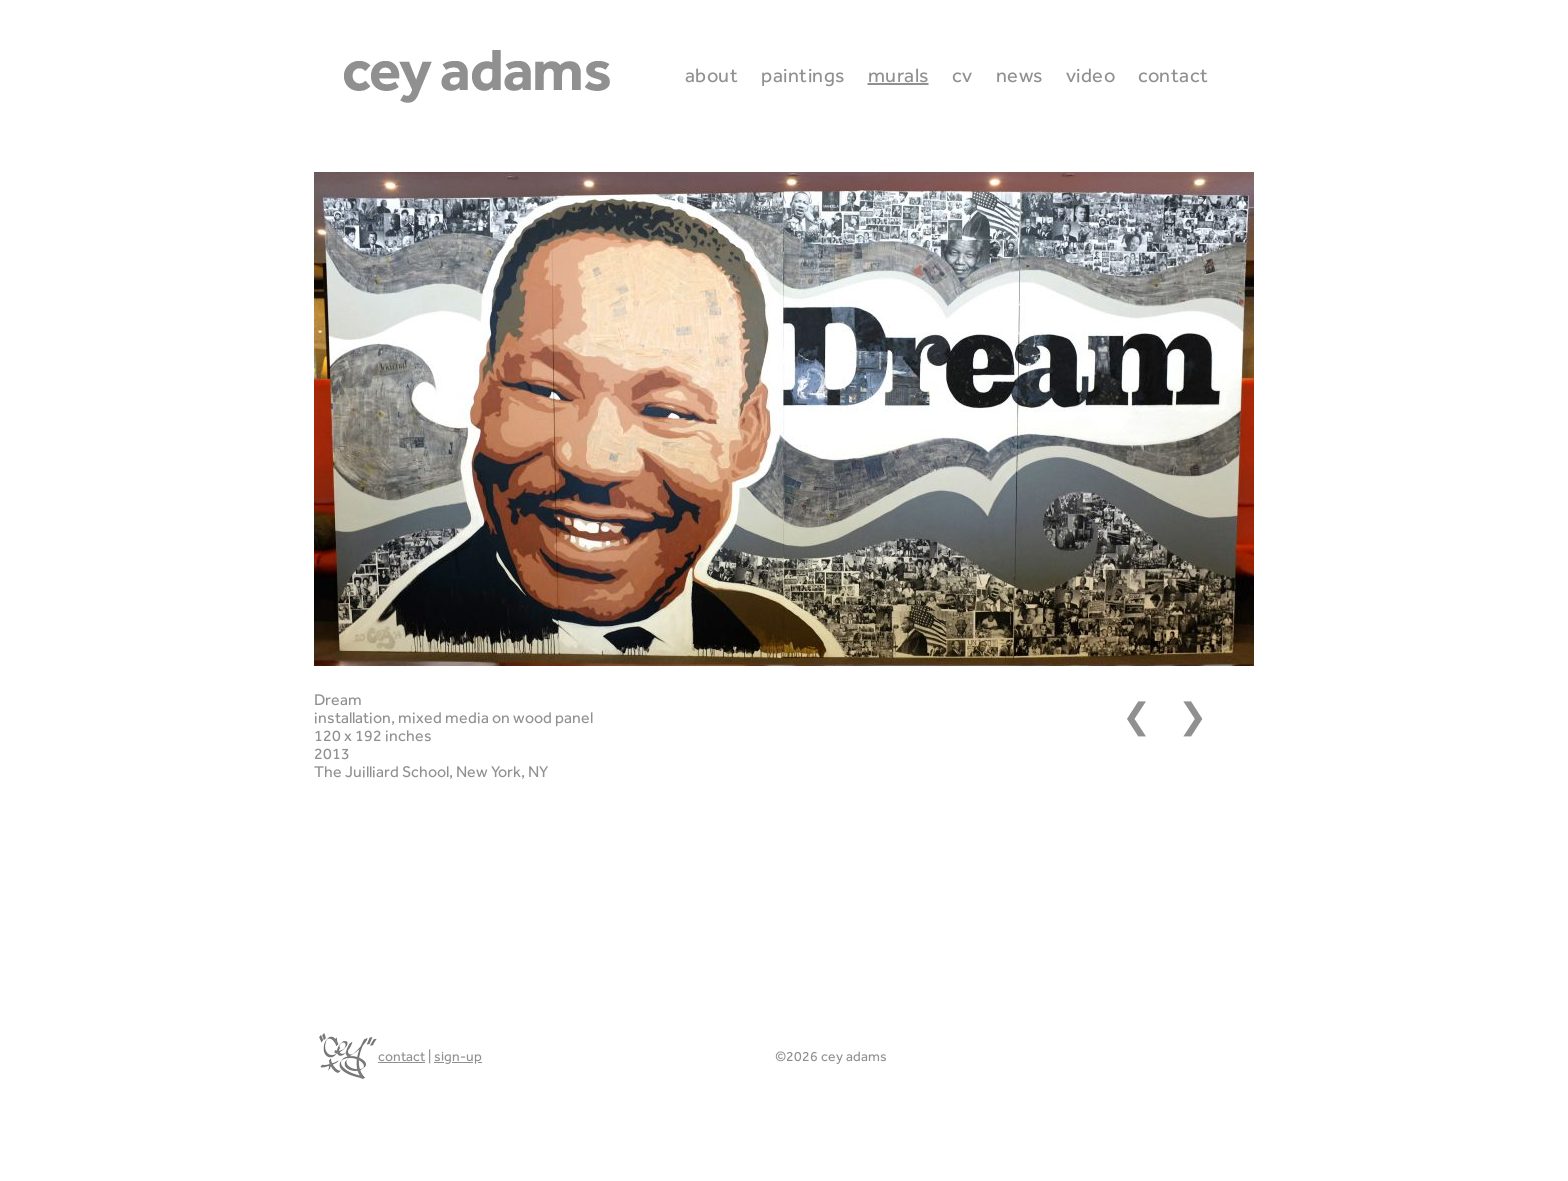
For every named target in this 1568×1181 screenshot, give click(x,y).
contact (401, 1056)
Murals (898, 75)
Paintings (803, 75)
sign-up (458, 1056)
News (1019, 75)
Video (1091, 75)
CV (962, 75)
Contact (1173, 75)
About (712, 75)
